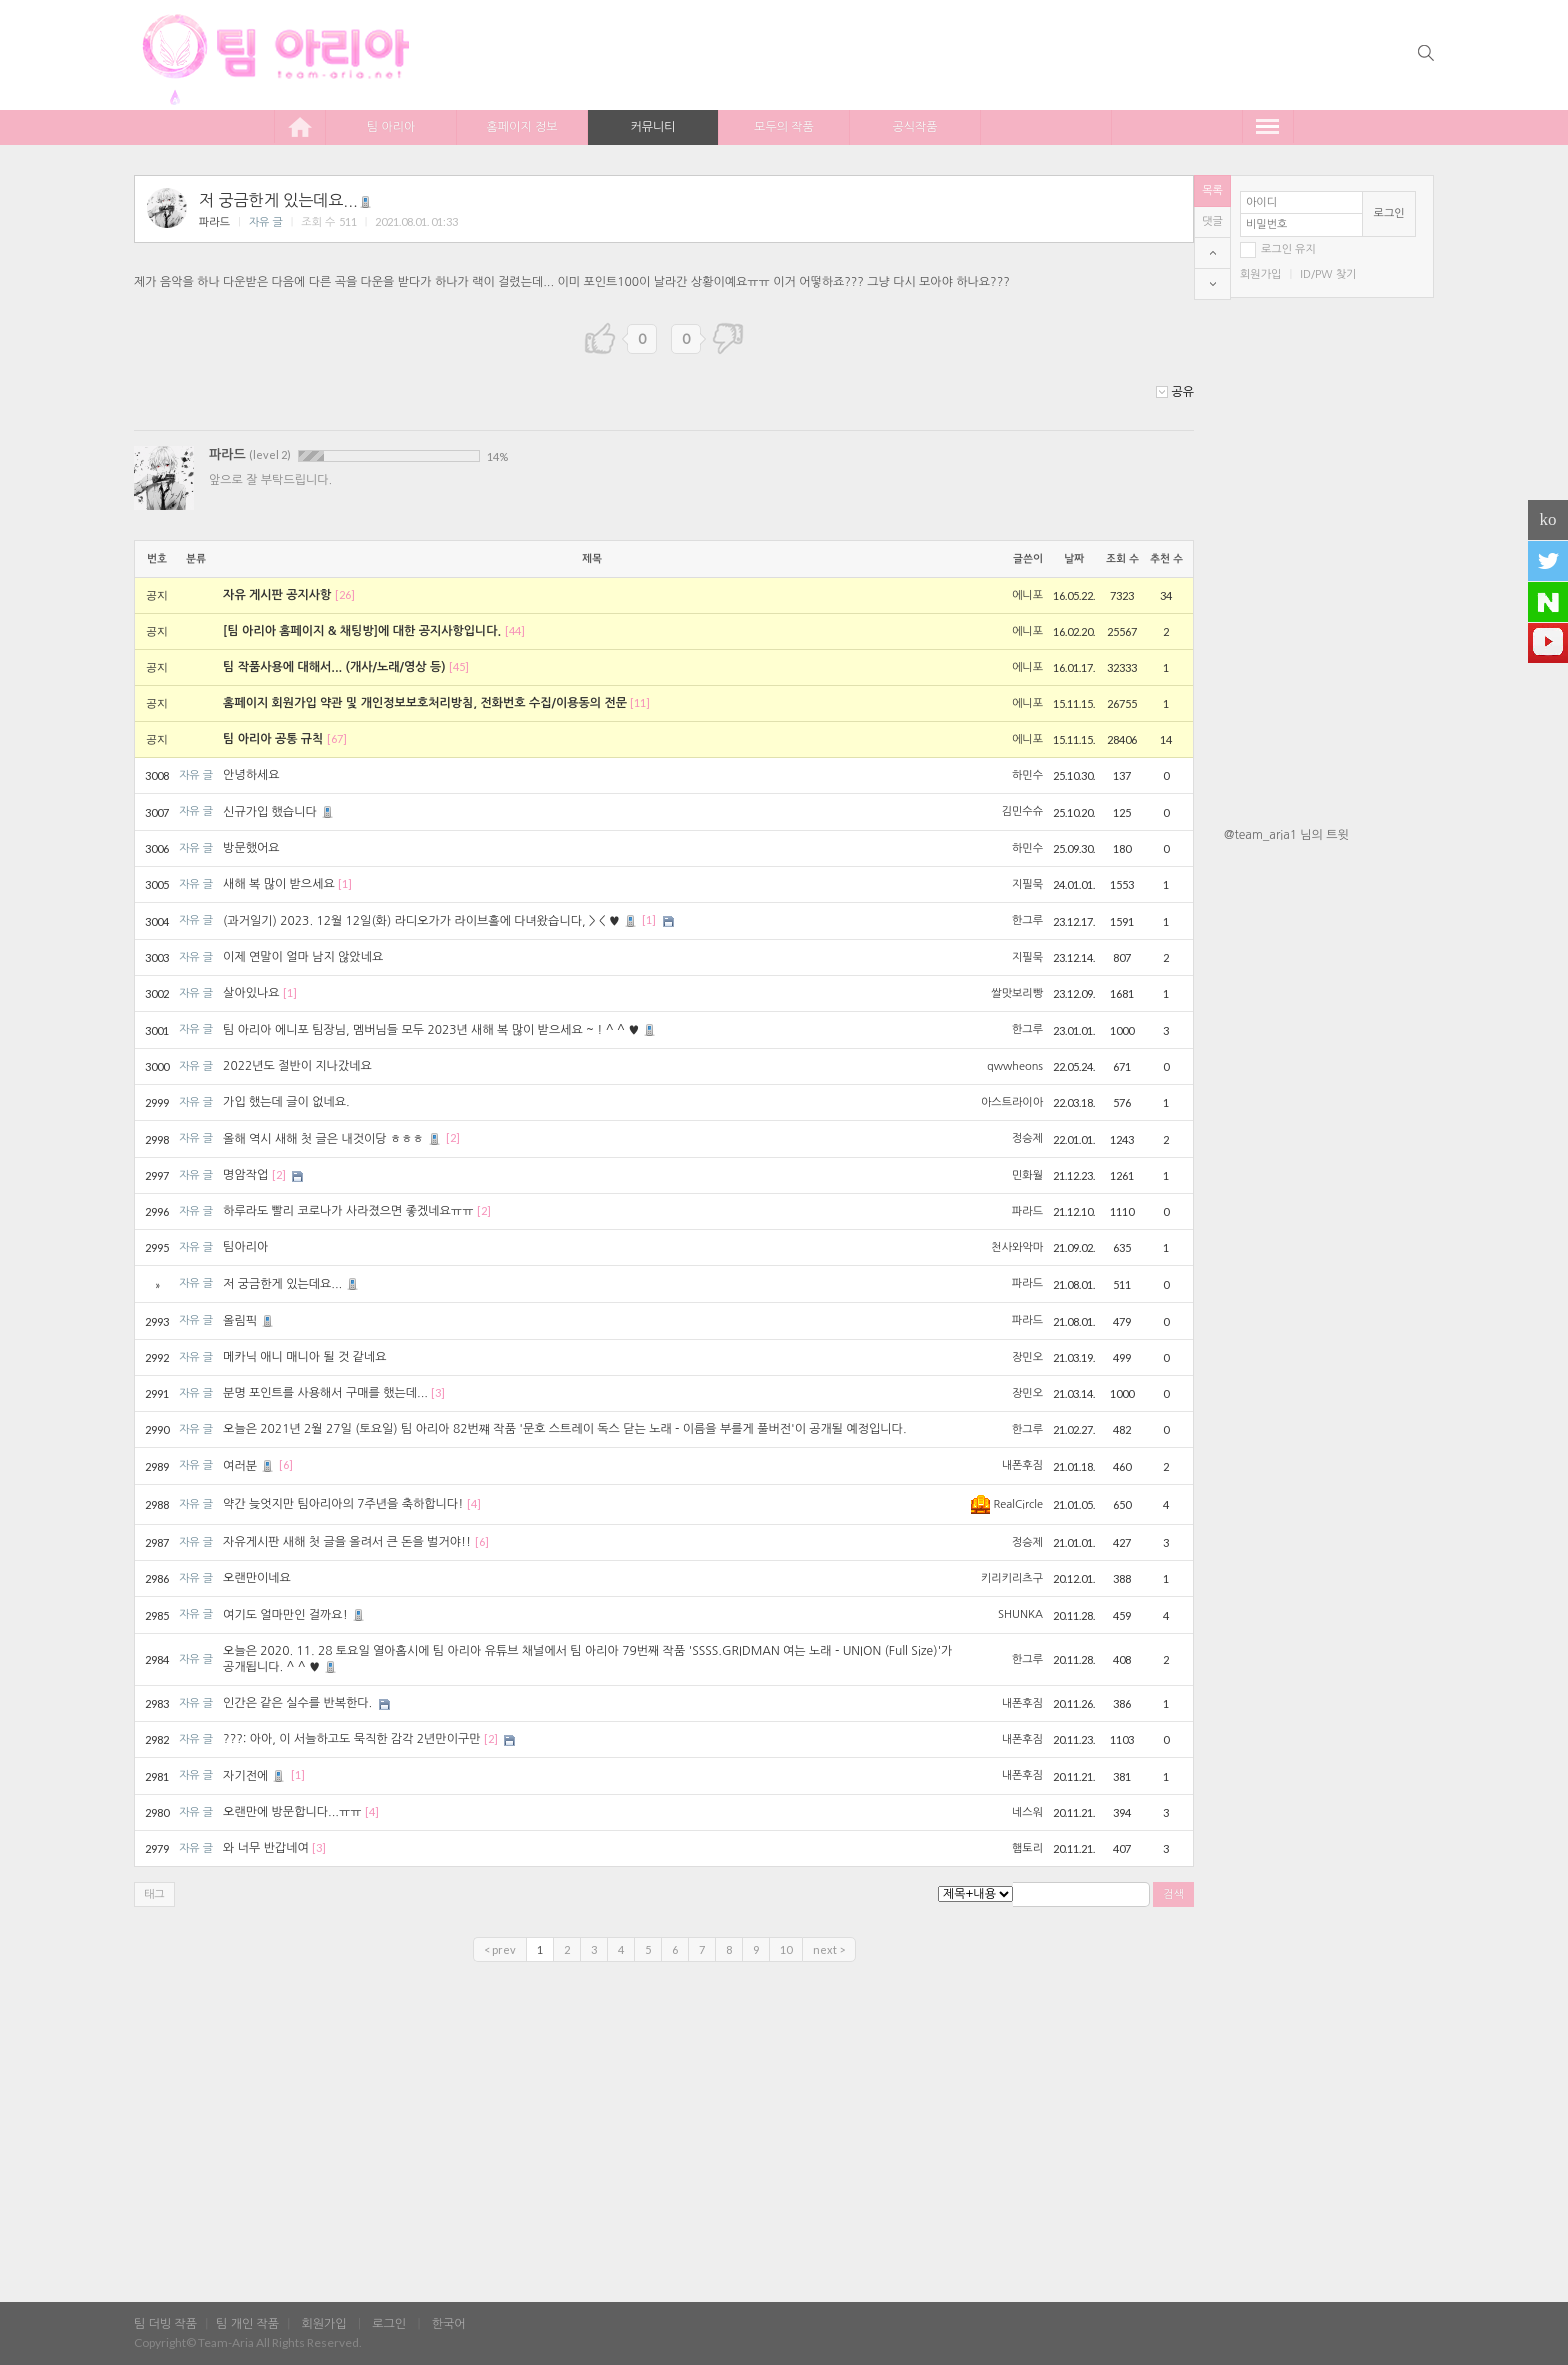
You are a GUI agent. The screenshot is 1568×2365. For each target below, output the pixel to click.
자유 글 (266, 222)
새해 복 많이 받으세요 (279, 884)
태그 (154, 1894)
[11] (640, 702)
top (1212, 253)
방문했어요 (251, 848)
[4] (474, 1503)
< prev (500, 1949)
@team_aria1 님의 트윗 (1286, 835)
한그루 (1027, 920)
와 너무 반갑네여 (266, 1848)
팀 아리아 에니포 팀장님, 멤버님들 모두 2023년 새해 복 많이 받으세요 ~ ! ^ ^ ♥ (440, 1030)
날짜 (1074, 559)
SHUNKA (1020, 1614)
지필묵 (1027, 884)
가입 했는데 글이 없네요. (286, 1102)
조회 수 (1122, 559)
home (300, 126)
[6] (286, 1465)
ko (1548, 519)
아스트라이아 (1012, 1102)
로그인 (1389, 213)
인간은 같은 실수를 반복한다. (297, 1703)
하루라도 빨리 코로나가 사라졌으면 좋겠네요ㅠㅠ (348, 1211)
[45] (459, 666)
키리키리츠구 (1012, 1578)
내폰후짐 (1022, 1465)
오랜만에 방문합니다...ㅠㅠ (292, 1812)
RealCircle (1007, 1504)
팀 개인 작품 (247, 2324)
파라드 (214, 222)
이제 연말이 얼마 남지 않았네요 (303, 957)
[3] (438, 1392)
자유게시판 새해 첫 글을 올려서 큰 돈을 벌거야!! (347, 1542)
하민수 (1027, 775)
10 (786, 1949)
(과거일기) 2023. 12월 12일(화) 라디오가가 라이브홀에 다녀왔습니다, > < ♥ (431, 921)
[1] (345, 883)
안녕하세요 (251, 775)
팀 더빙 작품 (165, 2324)
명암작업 (245, 1175)
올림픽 (249, 1321)
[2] (453, 1138)
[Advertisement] (1329, 1173)
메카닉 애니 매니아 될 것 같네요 (304, 1357)
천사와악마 (1017, 1247)
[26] (345, 594)
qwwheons (1015, 1066)
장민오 (1027, 1357)
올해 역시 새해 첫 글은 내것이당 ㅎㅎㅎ (333, 1139)
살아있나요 (251, 993)
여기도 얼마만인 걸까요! (295, 1615)
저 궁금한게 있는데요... (286, 200)
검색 (1173, 1894)
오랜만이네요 (257, 1578)
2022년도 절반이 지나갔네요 (297, 1066)
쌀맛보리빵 (1017, 993)
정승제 (1027, 1138)
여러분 (249, 1466)
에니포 (1027, 595)
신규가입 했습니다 (279, 812)
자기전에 (255, 1776)
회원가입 (1260, 274)
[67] (337, 738)
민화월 (1027, 1175)
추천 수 (1166, 559)
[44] (515, 630)
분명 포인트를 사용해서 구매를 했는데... (325, 1393)
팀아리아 (245, 1247)
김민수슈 (1022, 811)
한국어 (449, 2324)
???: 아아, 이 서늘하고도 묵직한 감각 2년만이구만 (351, 1739)
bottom (1212, 284)
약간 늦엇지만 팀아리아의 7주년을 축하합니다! (343, 1504)
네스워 (1027, 1812)
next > (829, 1949)
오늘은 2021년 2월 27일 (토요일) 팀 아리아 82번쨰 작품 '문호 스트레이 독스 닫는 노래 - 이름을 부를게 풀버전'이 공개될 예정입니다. (564, 1429)
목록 (1212, 190)
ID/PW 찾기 (1328, 274)
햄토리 (1027, 1848)
